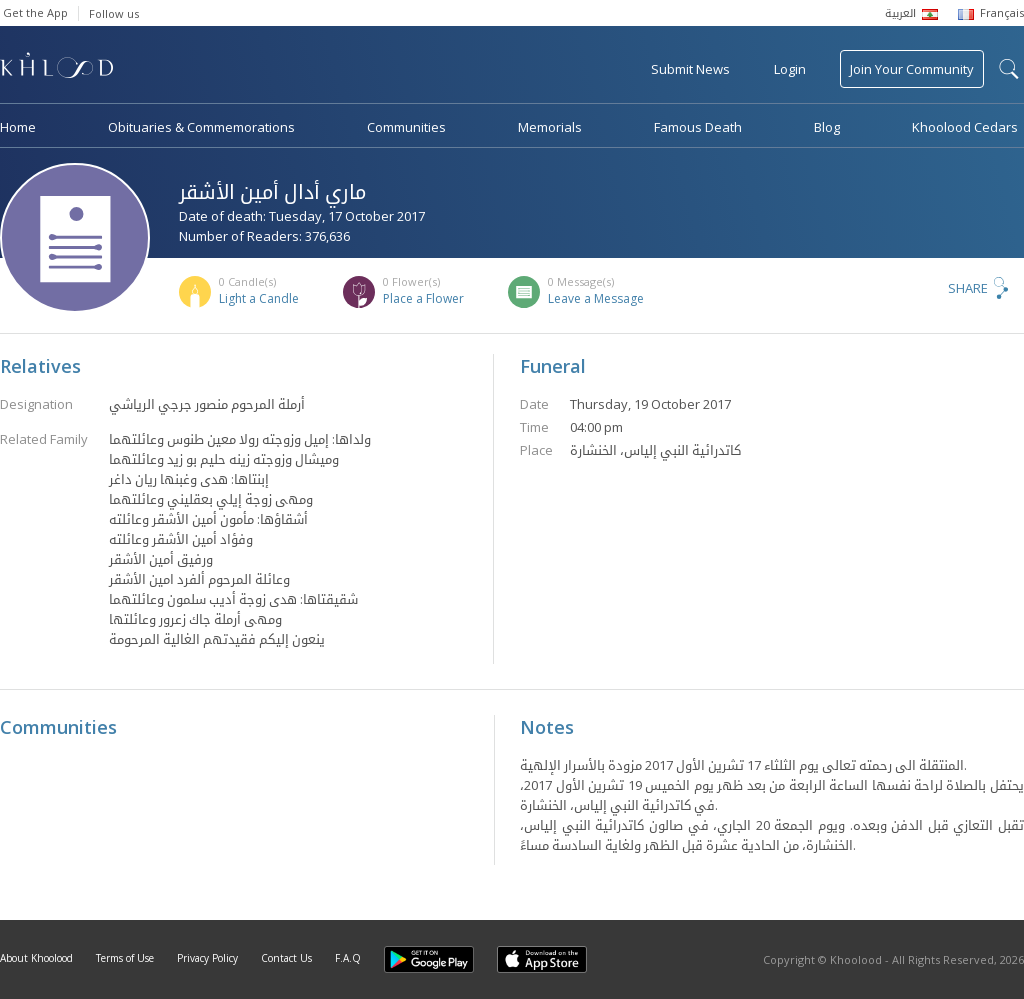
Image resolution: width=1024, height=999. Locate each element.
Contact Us (286, 958)
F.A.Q (348, 958)
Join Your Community (912, 69)
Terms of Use (125, 958)
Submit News (690, 69)
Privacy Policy (207, 958)
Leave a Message (596, 298)
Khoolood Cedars (965, 127)
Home (18, 127)
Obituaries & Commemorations (201, 127)
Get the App (35, 12)
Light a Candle (259, 298)
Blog (827, 127)
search (1009, 69)
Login (790, 69)
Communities (406, 127)
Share (968, 288)
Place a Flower (423, 298)
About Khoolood (36, 958)
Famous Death (698, 127)
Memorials (550, 127)
